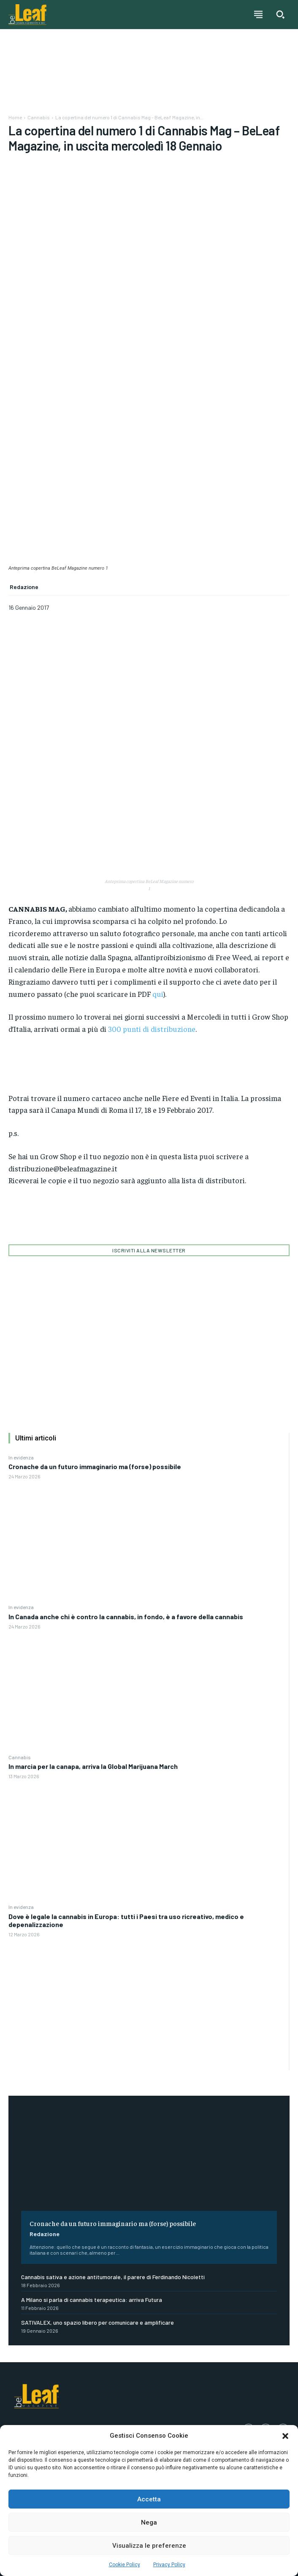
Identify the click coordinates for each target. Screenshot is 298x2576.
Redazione (45, 2233)
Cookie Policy (124, 2565)
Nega (149, 2522)
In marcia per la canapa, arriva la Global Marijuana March (93, 1766)
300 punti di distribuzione (151, 1029)
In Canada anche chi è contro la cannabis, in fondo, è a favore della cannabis (125, 1616)
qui (157, 994)
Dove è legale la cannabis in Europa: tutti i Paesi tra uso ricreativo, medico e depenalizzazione (126, 1920)
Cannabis (19, 1757)
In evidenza (21, 1457)
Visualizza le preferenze (149, 2545)
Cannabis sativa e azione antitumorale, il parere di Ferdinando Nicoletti (113, 2276)
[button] (285, 2436)
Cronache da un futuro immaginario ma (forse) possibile (94, 1466)
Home (15, 117)
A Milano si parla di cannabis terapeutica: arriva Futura (91, 2299)
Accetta (149, 2499)
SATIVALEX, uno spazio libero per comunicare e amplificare (97, 2322)
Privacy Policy (169, 2565)
